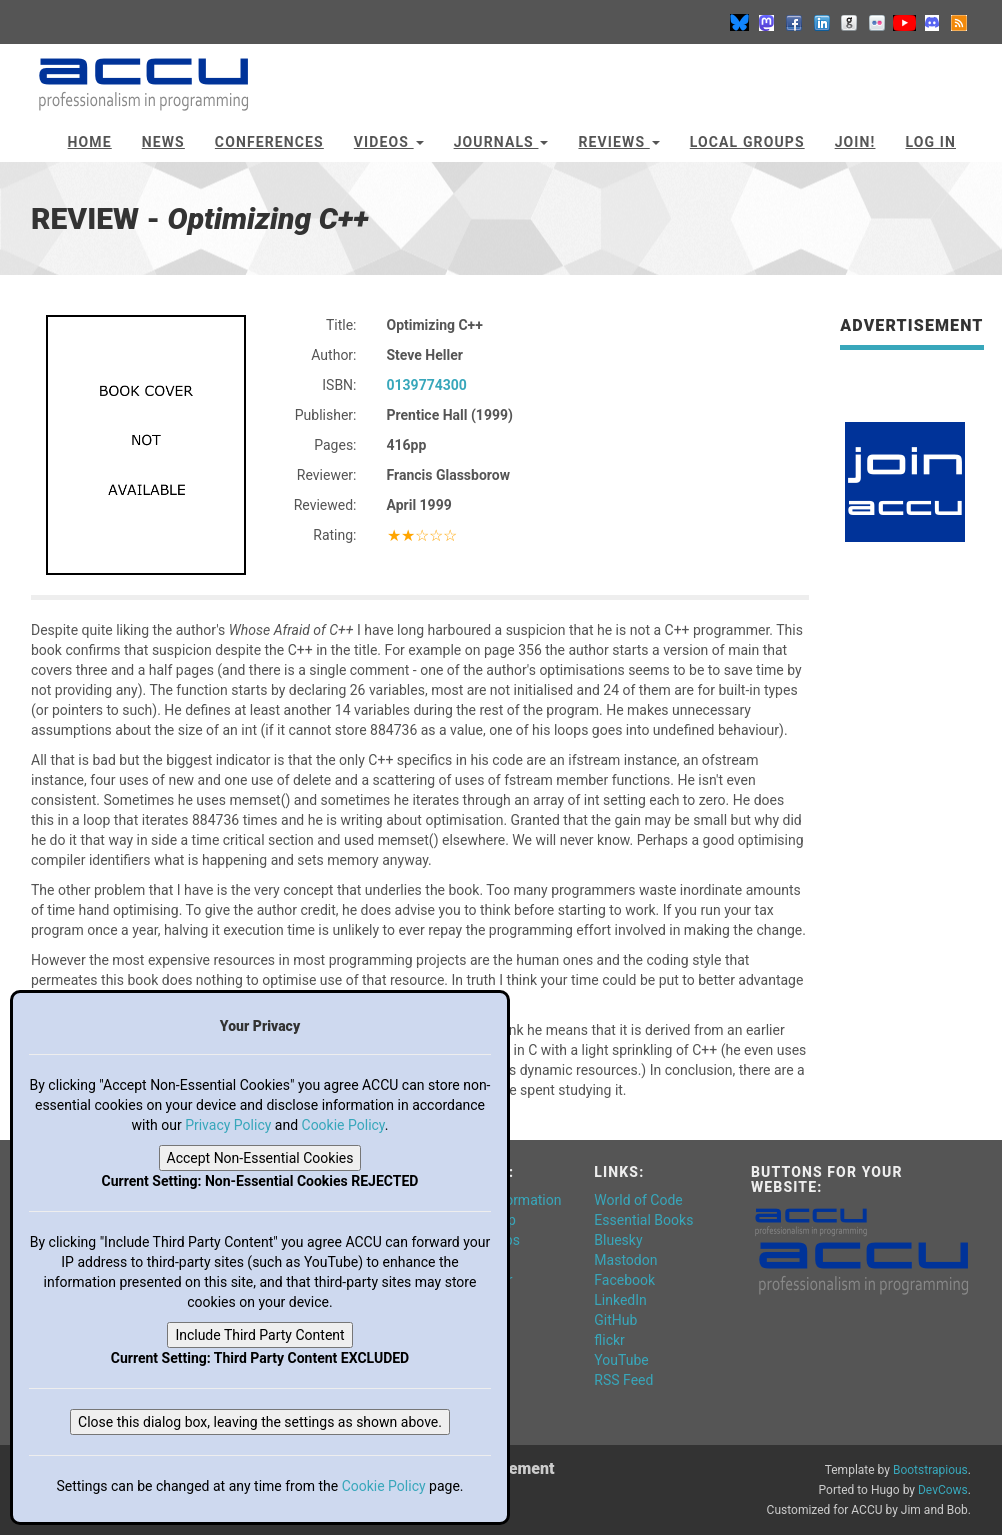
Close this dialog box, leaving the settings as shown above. (260, 1422)
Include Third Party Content (259, 1335)
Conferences (269, 142)
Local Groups (747, 142)
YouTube (621, 1360)
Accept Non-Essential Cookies (260, 1158)
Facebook (624, 1280)
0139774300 (427, 385)
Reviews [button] (618, 142)
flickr (609, 1340)
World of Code (638, 1200)
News (163, 142)
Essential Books (643, 1220)
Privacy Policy (228, 1125)
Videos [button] (389, 142)
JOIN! (855, 142)
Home (90, 142)
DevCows (943, 1490)
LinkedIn (620, 1300)
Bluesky (618, 1240)
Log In (930, 142)
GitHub (615, 1320)
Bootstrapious (930, 1470)
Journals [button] (501, 142)
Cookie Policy (343, 1125)
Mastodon (625, 1260)
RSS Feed (623, 1380)
